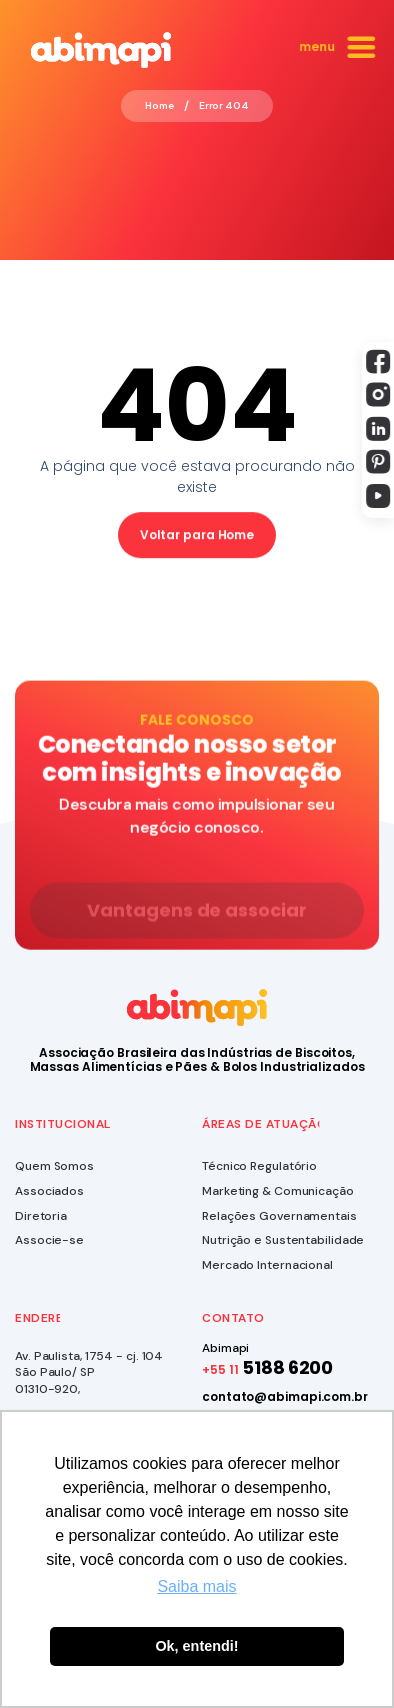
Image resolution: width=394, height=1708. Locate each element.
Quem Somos (54, 1166)
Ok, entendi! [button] (196, 1646)
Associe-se (49, 1240)
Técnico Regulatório (259, 1166)
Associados (49, 1191)
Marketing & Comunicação (278, 1191)
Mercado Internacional (267, 1265)
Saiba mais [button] (196, 1586)
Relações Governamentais (279, 1216)
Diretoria (41, 1216)
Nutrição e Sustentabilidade (283, 1240)
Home (159, 106)
